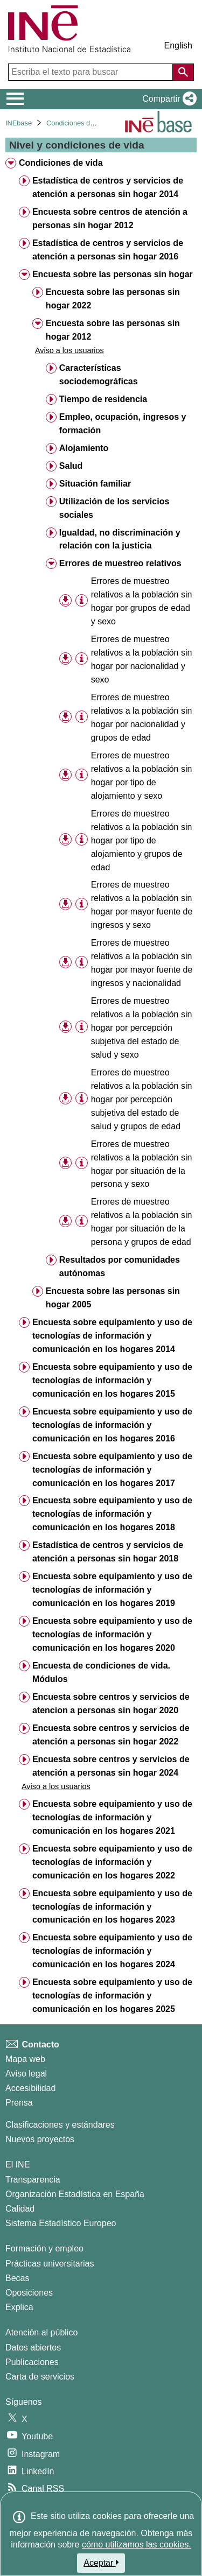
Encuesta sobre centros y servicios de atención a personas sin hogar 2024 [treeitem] (111, 1766)
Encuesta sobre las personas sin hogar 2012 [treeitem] (113, 330)
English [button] (178, 45)
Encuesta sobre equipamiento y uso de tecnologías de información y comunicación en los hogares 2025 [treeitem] (112, 1995)
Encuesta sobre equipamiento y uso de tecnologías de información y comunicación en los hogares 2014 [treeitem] (112, 1336)
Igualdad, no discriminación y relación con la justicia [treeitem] (119, 539)
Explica (19, 2307)
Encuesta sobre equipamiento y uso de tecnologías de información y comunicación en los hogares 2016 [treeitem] (112, 1425)
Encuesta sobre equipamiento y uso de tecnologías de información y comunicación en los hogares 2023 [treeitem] (112, 1907)
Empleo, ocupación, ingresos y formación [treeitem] (122, 423)
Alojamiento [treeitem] (84, 448)
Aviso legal (26, 2073)
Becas (17, 2278)
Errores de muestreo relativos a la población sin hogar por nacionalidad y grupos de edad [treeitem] (141, 717)
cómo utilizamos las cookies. (136, 2544)
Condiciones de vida (77, 123)
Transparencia (32, 2179)
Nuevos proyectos (39, 2139)
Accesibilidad (30, 2088)
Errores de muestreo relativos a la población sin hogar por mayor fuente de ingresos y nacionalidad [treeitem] (142, 963)
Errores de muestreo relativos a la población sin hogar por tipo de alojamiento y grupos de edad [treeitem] (141, 840)
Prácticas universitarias (49, 2263)
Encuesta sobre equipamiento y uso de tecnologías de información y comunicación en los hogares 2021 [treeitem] (112, 1817)
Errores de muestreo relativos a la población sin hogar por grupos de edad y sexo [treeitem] (141, 601)
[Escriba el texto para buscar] (91, 72)
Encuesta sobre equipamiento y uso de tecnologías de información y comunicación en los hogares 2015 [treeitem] (112, 1380)
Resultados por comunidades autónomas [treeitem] (119, 1266)
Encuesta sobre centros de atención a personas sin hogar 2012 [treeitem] (109, 218)
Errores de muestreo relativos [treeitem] (120, 563)
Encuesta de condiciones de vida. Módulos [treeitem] (101, 1672)
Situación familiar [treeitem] (95, 483)
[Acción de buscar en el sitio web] (183, 72)
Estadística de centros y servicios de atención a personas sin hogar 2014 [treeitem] (107, 187)
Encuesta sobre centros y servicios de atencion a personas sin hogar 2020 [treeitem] (111, 1703)
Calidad (19, 2208)
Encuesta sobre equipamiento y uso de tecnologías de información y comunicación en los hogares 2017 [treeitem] (112, 1470)
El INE (17, 2164)
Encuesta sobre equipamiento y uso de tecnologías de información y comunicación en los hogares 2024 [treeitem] (112, 1951)
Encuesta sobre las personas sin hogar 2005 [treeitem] (113, 1297)
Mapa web (25, 2059)
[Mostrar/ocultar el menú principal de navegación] (15, 99)
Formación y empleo (44, 2248)
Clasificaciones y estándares (60, 2124)
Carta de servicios (39, 2376)
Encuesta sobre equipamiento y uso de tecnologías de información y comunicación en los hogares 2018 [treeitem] (112, 1514)
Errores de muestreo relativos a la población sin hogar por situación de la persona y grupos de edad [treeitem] (141, 1222)
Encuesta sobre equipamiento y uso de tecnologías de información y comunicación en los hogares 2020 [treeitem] (112, 1634)
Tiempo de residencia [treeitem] (103, 399)
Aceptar (101, 2562)
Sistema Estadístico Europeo (60, 2223)
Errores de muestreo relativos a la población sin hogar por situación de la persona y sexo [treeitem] (141, 1164)
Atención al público (41, 2332)
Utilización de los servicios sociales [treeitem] (114, 508)
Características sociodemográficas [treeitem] (98, 374)
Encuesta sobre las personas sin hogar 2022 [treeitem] (113, 298)
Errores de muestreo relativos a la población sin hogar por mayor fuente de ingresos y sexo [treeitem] (142, 905)
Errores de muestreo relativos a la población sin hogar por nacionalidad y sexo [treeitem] (141, 659)
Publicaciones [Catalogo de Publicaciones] (32, 2362)
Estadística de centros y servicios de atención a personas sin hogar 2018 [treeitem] (107, 1551)
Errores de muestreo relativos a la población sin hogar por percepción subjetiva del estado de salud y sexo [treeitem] (141, 1027)
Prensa (19, 2102)
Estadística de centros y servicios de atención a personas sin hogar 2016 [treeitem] (107, 249)
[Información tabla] (81, 601)
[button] (167, 99)
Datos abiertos (33, 2347)
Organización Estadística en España (74, 2194)
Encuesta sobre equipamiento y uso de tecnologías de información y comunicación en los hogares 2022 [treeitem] (112, 1862)
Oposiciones (29, 2292)
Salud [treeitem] (71, 465)
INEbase (18, 123)
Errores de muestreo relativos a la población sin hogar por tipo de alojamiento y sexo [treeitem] (141, 775)
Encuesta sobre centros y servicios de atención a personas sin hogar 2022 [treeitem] (111, 1734)
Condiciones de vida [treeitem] (61, 162)
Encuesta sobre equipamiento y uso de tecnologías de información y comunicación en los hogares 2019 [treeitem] (112, 1590)
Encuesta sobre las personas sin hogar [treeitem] (112, 274)
